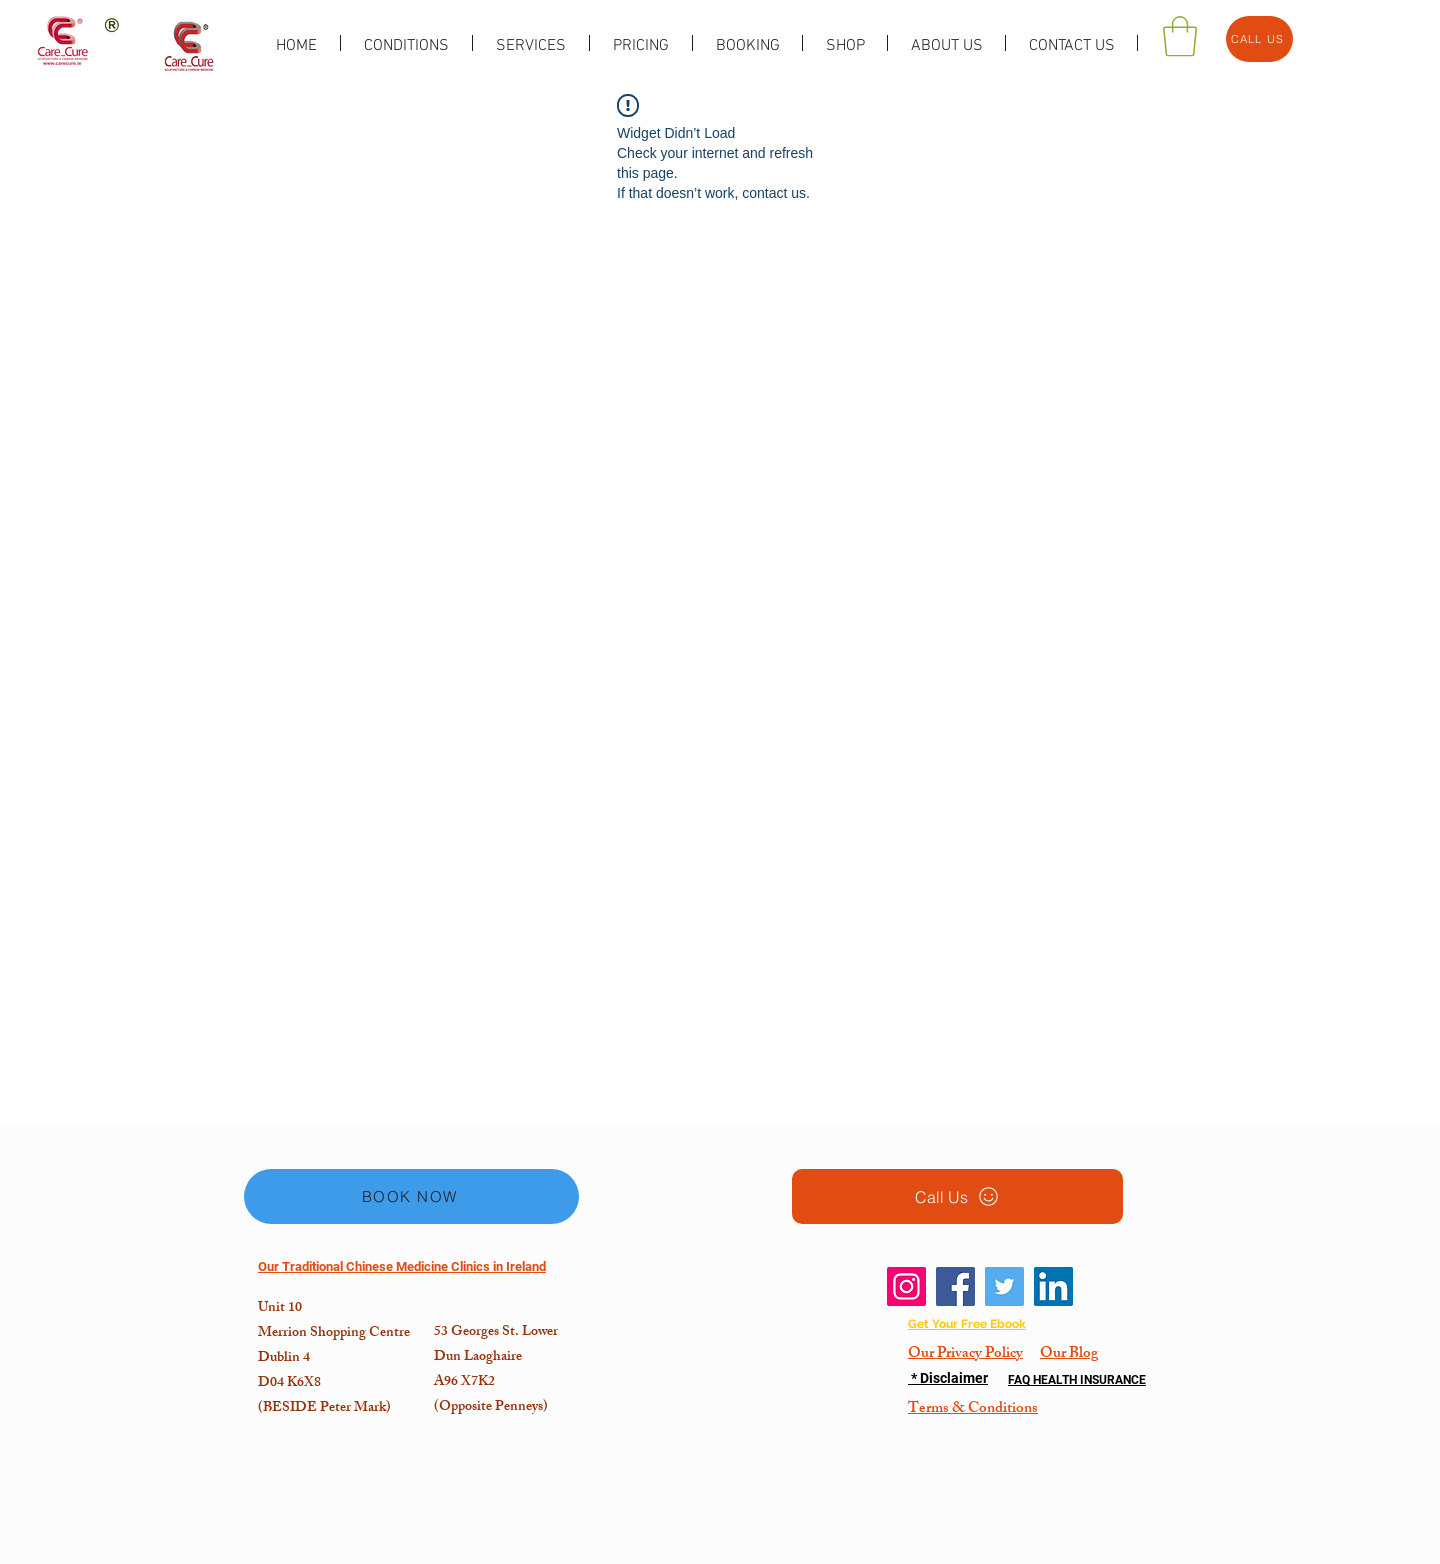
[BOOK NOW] (411, 1196)
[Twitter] (1004, 1286)
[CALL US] (1259, 39)
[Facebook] (955, 1286)
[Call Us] (957, 1196)
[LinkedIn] (1053, 1286)
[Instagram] (906, 1286)
